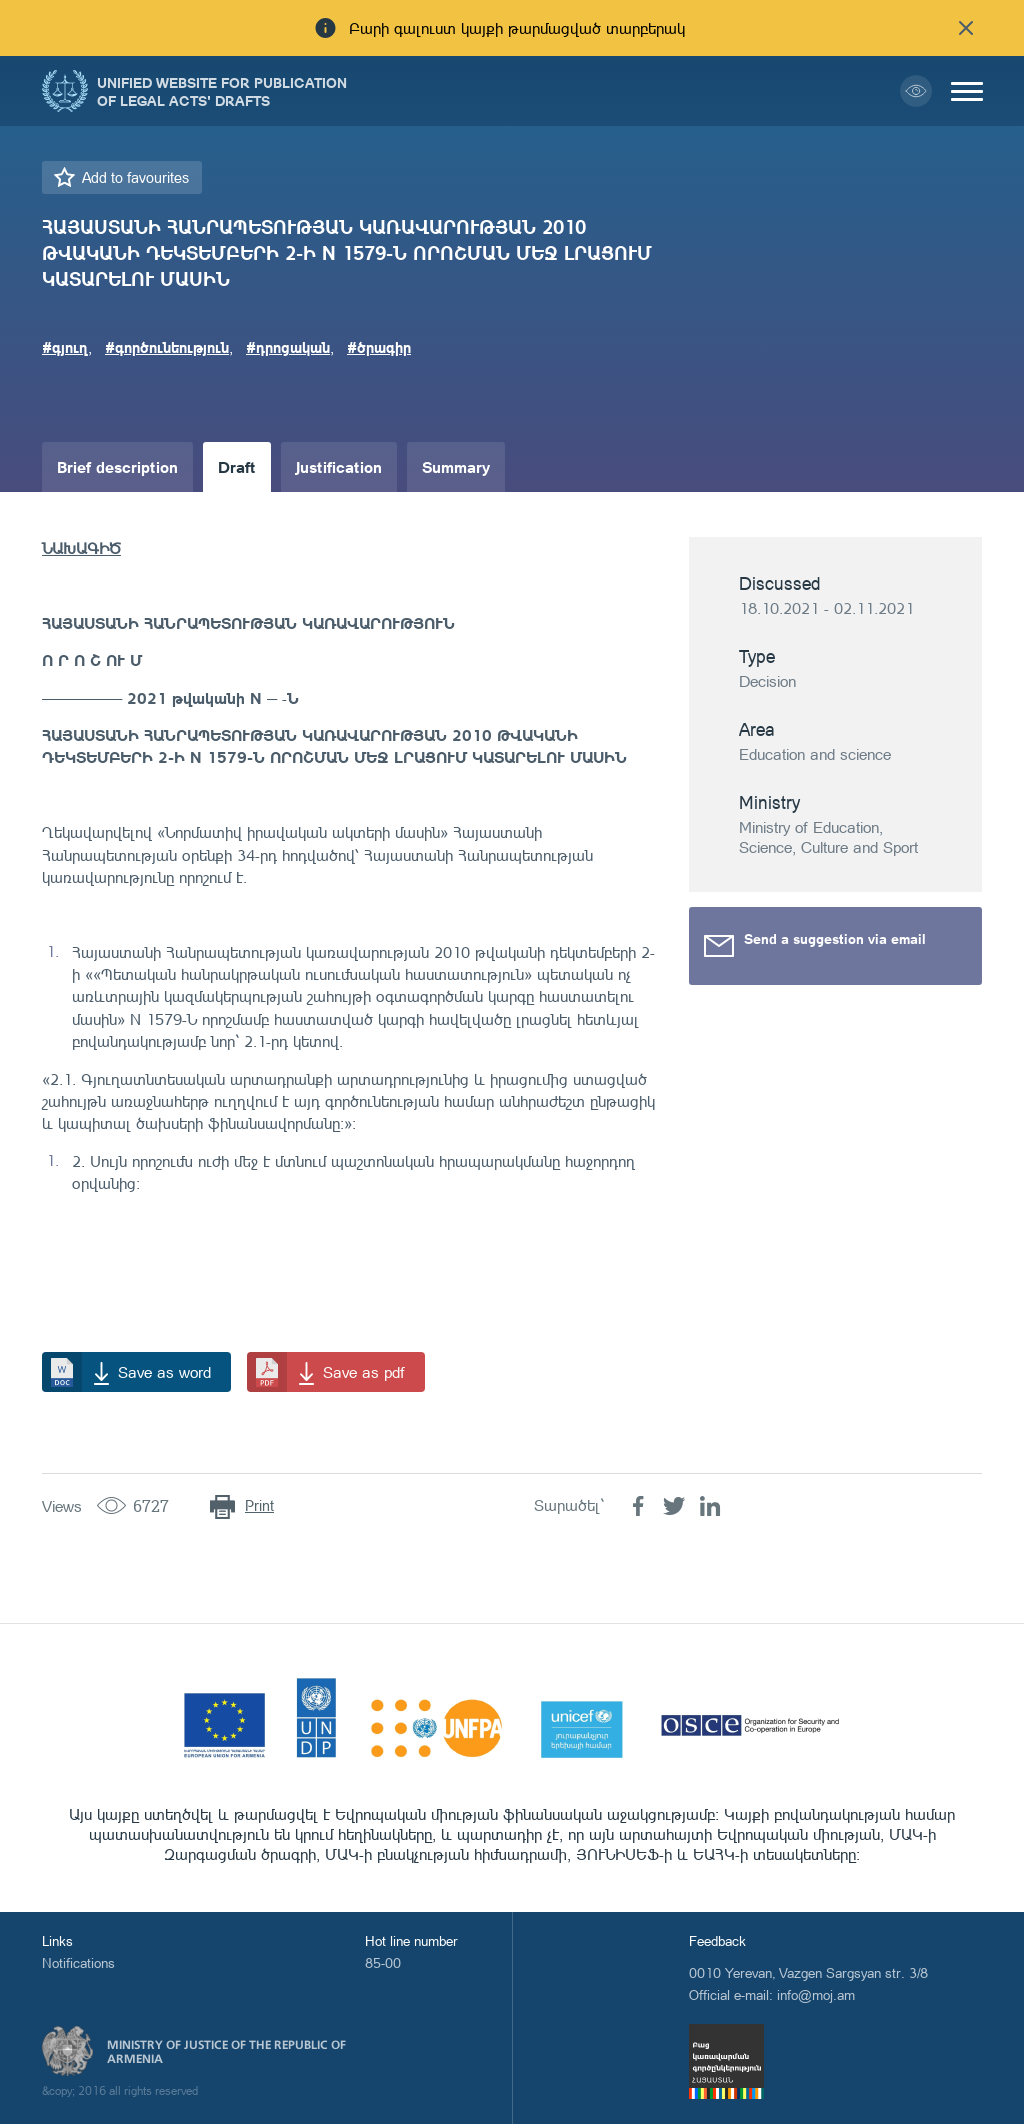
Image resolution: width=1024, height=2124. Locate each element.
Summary (456, 466)
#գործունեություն (167, 347)
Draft (237, 466)
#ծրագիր (379, 347)
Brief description (117, 466)
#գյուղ (65, 347)
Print (259, 1505)
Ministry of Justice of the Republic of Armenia (226, 2052)
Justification (339, 466)
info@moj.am (816, 1994)
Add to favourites (135, 177)
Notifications (78, 1962)
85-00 (383, 1962)
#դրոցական (288, 347)
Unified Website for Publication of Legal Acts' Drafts (222, 91)
